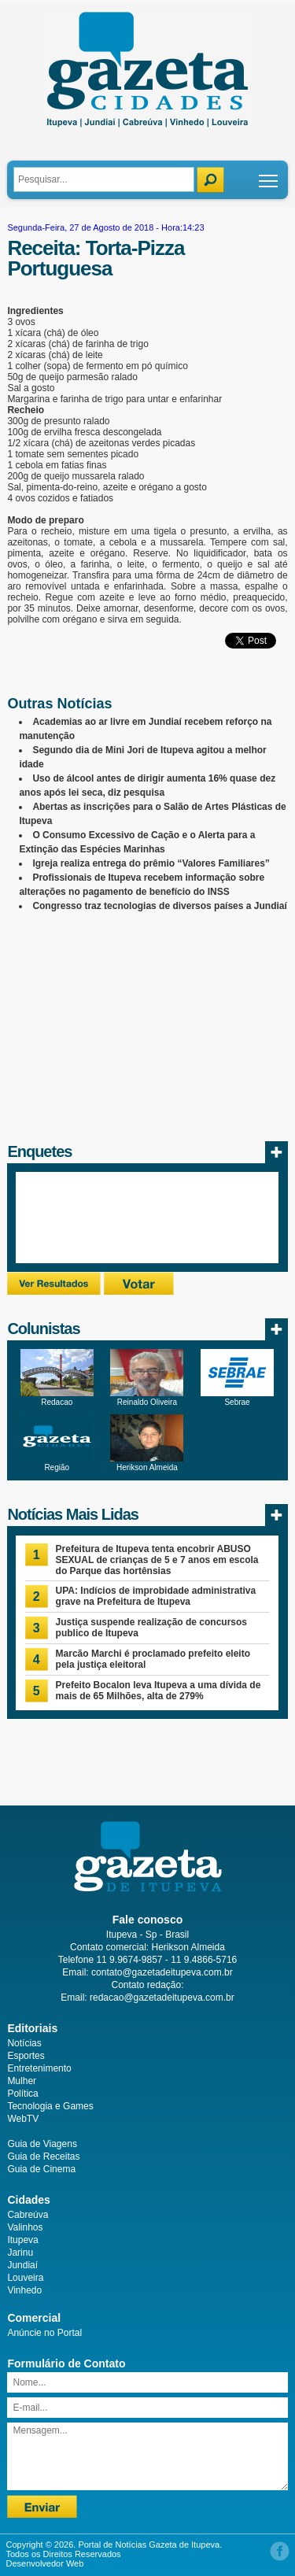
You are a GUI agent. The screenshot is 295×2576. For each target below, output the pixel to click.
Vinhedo (24, 2290)
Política (22, 2093)
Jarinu (20, 2252)
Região (56, 1467)
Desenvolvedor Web (45, 2563)
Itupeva (22, 2239)
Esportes (25, 2055)
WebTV (23, 2118)
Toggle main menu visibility (269, 175)
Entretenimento (39, 2068)
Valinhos (24, 2227)
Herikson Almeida (147, 1467)
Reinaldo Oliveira (147, 1402)
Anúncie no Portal (44, 2332)
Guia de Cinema (41, 2169)
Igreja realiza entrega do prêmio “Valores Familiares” (150, 863)
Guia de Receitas (43, 2156)
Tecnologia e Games (50, 2106)
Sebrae (236, 1402)
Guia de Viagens (42, 2143)
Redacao (56, 1402)
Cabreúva (27, 2214)
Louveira (25, 2277)
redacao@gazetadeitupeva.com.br (162, 1997)
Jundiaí (22, 2265)
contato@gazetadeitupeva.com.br (162, 1972)
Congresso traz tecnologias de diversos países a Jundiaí (159, 905)
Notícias (24, 2043)
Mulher (21, 2080)
